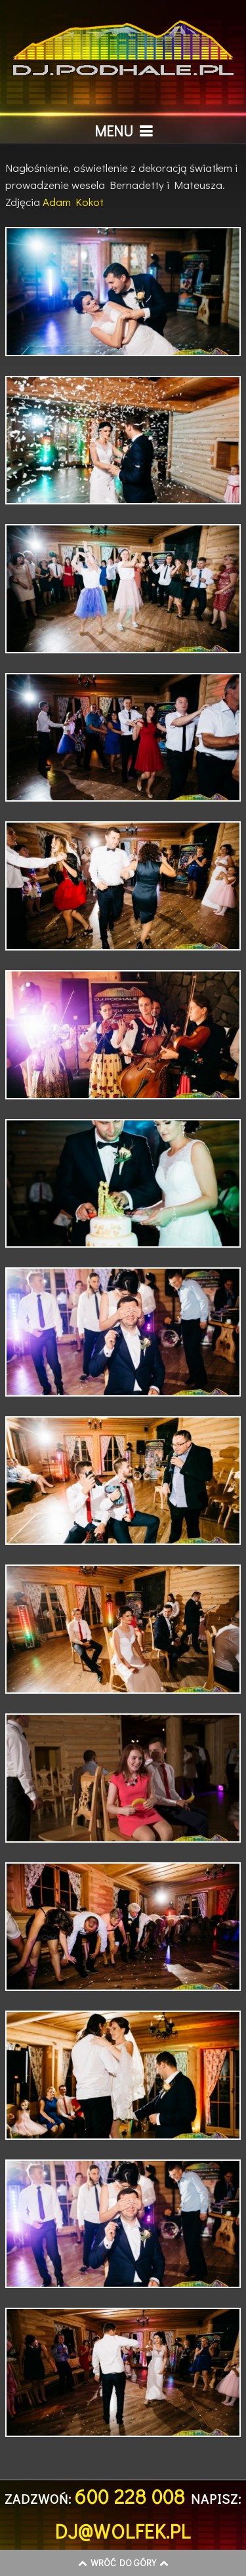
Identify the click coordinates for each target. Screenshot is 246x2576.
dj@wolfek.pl (123, 2531)
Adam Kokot (73, 201)
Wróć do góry (123, 2562)
